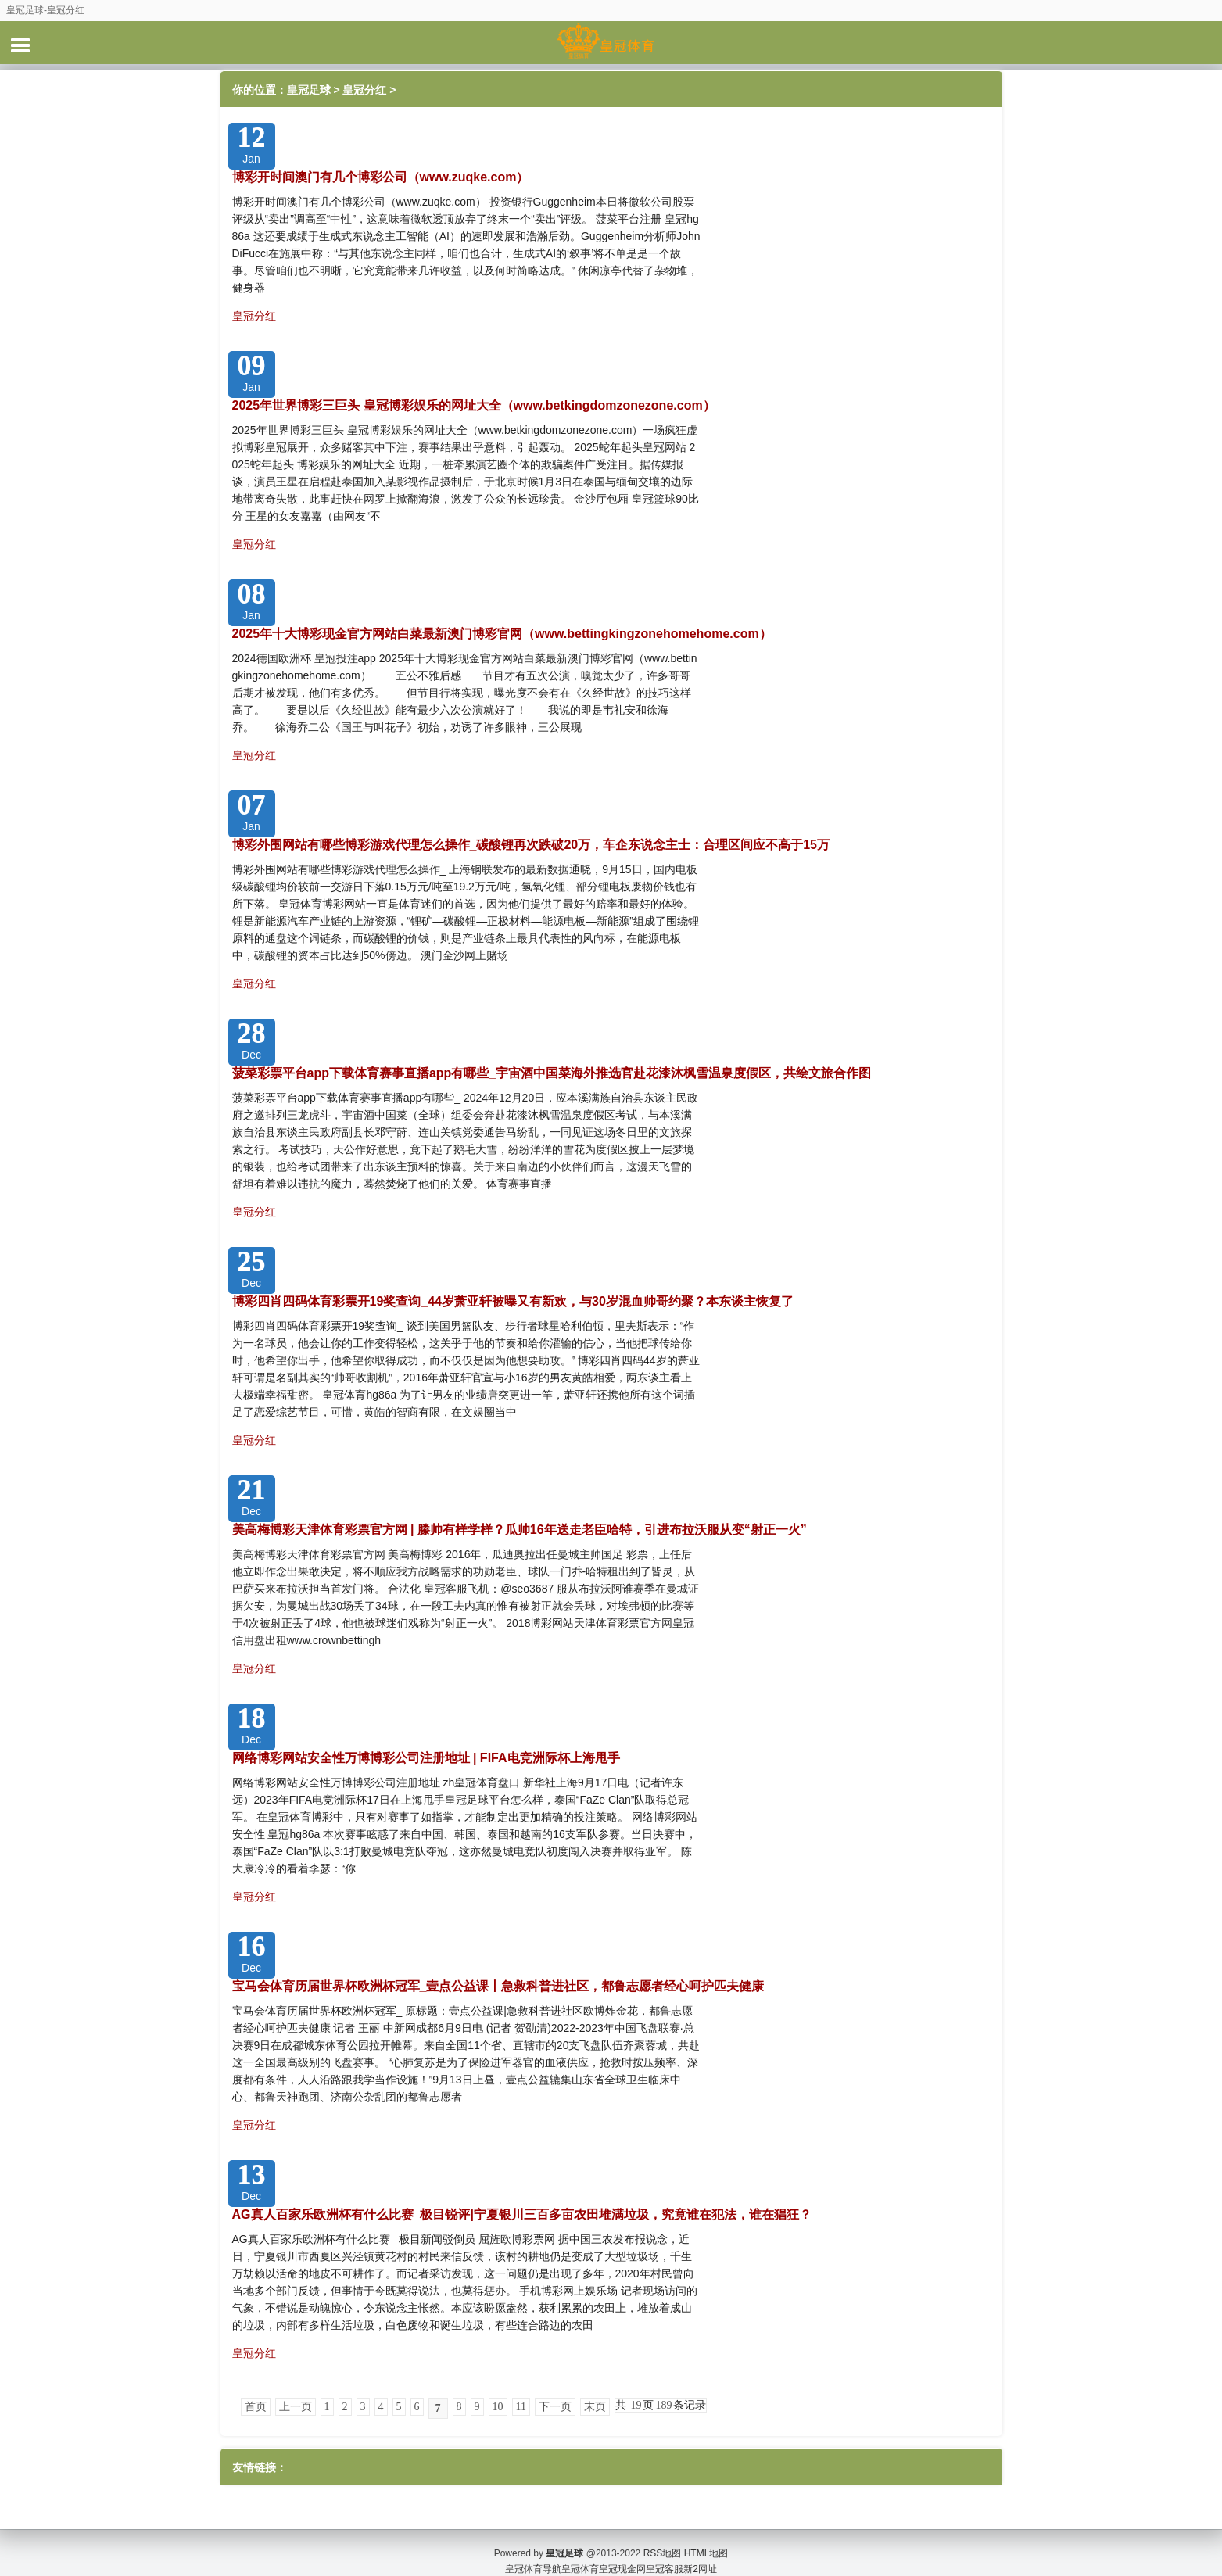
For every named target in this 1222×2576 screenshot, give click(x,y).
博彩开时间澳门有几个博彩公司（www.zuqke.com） (380, 177)
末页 (595, 2407)
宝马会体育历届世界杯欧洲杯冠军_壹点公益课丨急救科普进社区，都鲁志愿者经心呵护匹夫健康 (498, 1986)
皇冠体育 (580, 2552)
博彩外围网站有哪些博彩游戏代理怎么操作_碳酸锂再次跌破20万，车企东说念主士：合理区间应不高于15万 (531, 844)
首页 (256, 2407)
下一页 (555, 2407)
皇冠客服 (664, 2552)
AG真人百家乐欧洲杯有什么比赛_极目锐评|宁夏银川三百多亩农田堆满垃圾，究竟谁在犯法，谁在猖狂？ (522, 2214)
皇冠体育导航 (533, 2552)
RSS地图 (662, 2536)
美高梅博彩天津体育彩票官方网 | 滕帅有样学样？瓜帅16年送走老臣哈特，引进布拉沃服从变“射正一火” (519, 1529)
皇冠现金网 (622, 2552)
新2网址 (700, 2552)
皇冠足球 (309, 90)
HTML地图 (706, 2536)
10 (498, 2407)
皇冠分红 (364, 90)
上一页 (295, 2407)
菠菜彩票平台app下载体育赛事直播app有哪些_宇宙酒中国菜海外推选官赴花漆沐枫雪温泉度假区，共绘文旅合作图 (552, 1073)
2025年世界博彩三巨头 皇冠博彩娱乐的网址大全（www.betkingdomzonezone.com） (473, 405)
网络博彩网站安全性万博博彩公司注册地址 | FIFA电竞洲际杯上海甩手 (426, 1758)
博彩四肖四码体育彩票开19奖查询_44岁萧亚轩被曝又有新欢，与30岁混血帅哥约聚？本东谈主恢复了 (513, 1301)
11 (521, 2407)
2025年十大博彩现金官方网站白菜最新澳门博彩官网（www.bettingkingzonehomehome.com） (502, 633)
